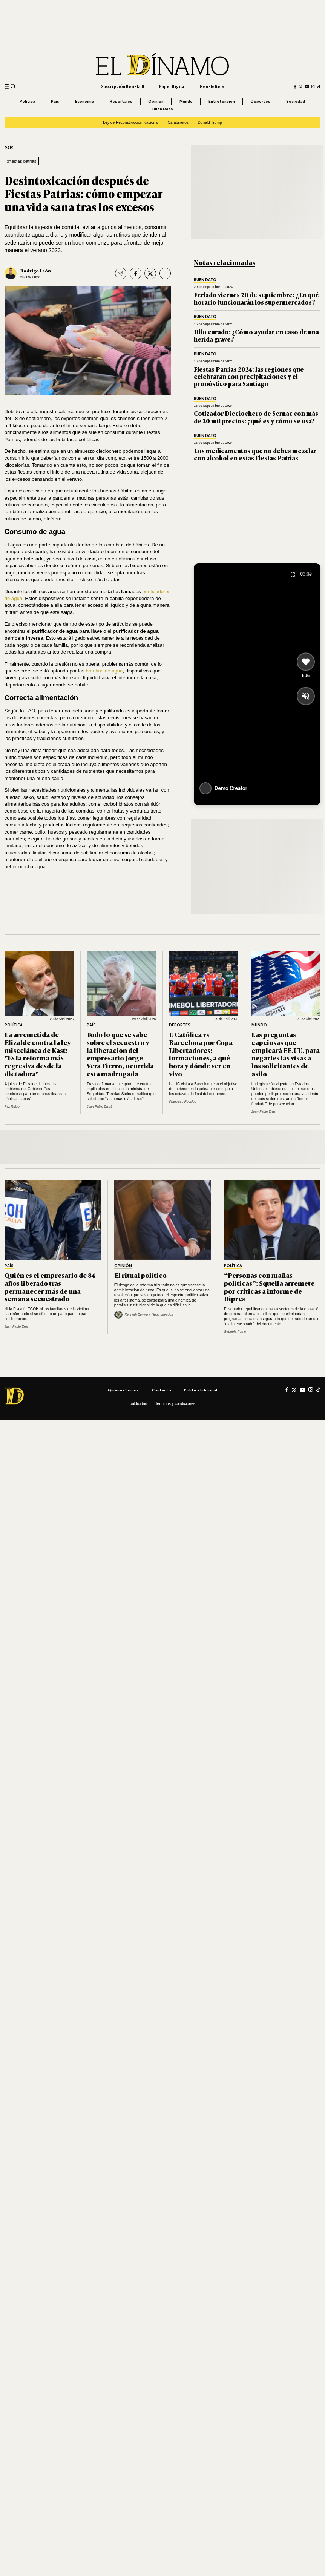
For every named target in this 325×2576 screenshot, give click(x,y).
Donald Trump (210, 122)
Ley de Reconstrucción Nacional (130, 122)
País (55, 101)
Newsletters (212, 86)
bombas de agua (104, 671)
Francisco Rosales (182, 1101)
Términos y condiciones (175, 1404)
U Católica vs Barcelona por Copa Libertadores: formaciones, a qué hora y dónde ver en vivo (201, 1054)
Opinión (156, 101)
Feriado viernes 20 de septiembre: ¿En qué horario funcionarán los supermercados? (256, 298)
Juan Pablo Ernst (99, 1106)
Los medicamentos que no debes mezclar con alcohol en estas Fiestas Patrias (255, 454)
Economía (84, 101)
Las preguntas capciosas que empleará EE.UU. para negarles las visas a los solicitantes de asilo (285, 1054)
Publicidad (138, 1404)
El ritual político (140, 1275)
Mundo (186, 101)
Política (27, 101)
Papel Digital (172, 86)
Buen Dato (162, 108)
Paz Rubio (12, 1106)
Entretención (221, 101)
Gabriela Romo (235, 1331)
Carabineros (178, 122)
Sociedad (295, 101)
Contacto (161, 1390)
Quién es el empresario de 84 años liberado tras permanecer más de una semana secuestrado (50, 1286)
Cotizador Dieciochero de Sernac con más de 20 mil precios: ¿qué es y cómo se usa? (256, 417)
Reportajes (121, 101)
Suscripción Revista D (122, 86)
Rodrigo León (35, 270)
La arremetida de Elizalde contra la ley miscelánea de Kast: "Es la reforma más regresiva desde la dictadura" (38, 1054)
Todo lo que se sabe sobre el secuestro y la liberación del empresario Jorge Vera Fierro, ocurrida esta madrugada (120, 1054)
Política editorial (200, 1390)
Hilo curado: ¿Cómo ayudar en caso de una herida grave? (256, 335)
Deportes (260, 101)
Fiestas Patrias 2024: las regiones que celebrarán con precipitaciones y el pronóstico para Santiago (249, 376)
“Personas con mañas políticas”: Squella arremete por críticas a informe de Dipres (269, 1286)
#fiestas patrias (21, 160)
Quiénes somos (123, 1390)
